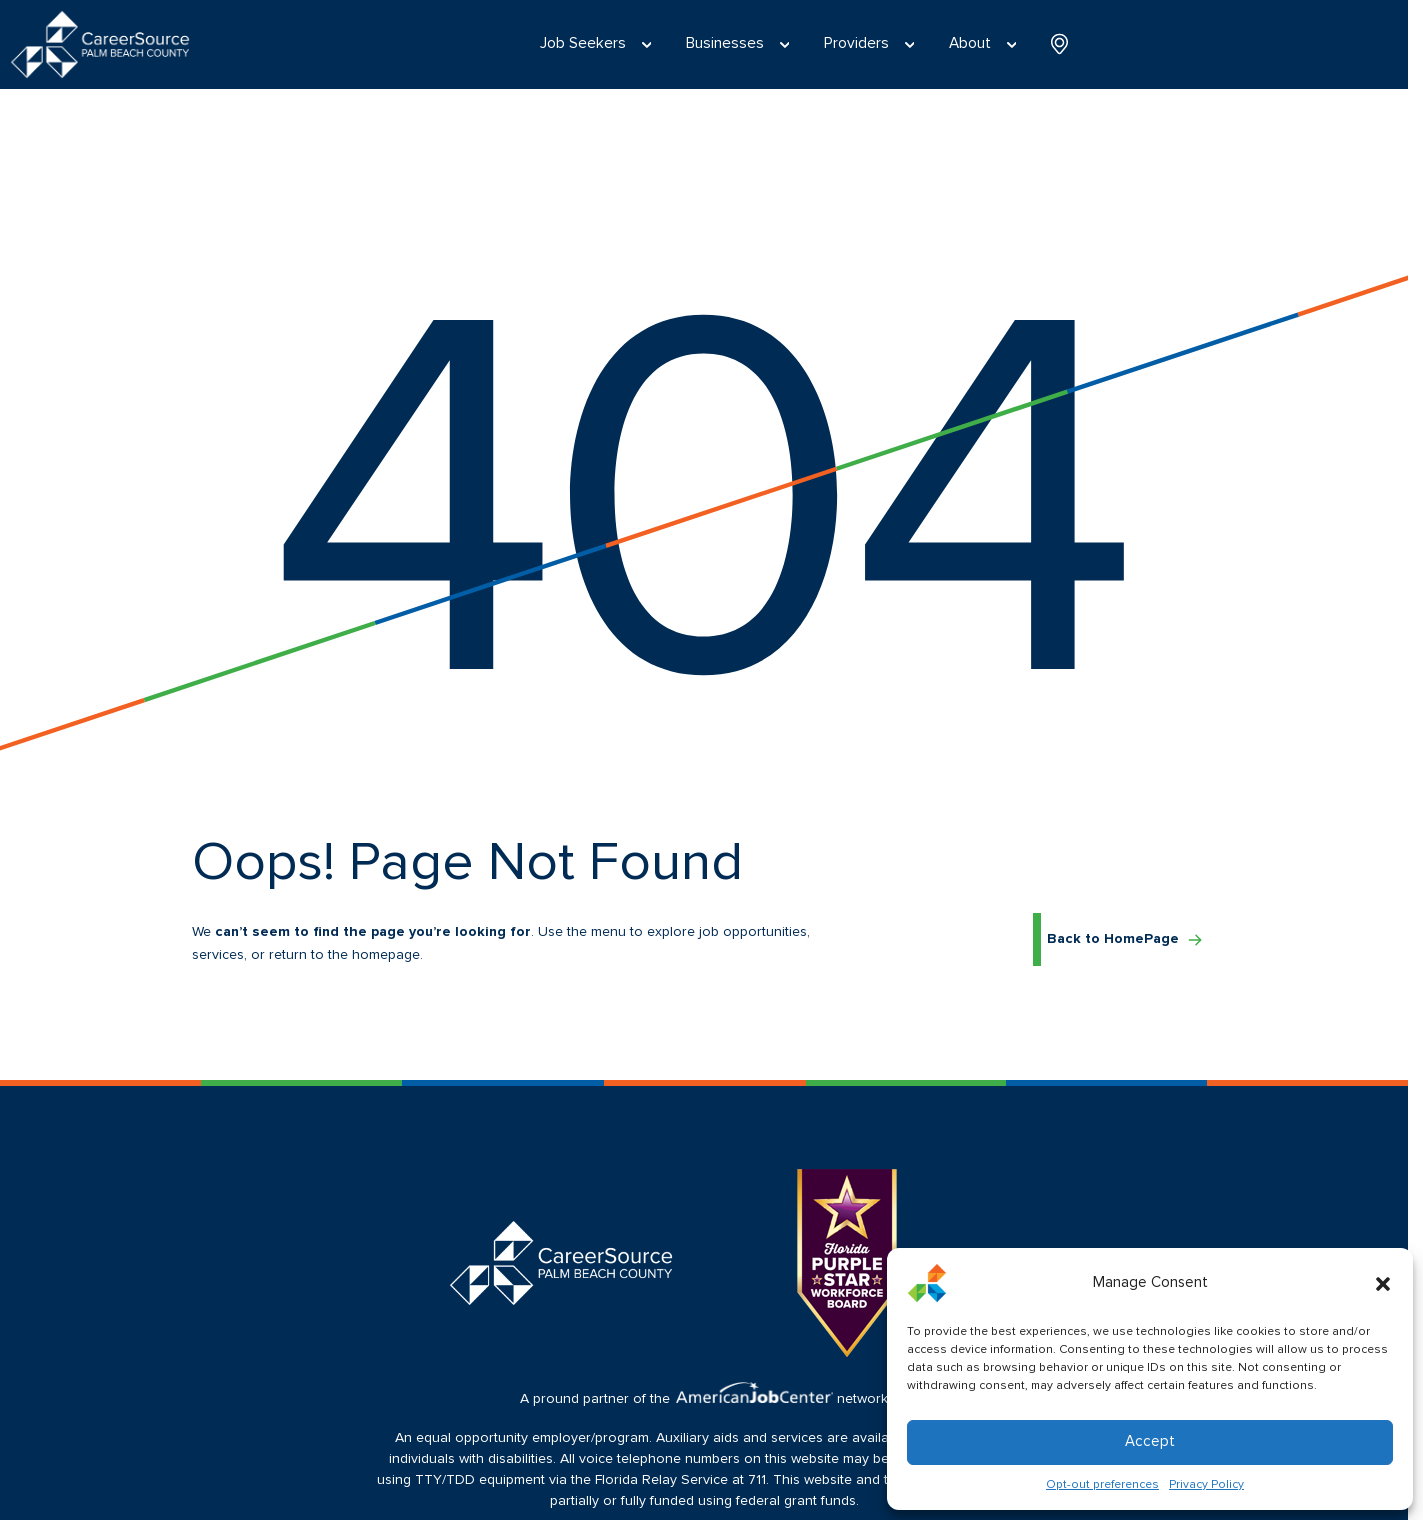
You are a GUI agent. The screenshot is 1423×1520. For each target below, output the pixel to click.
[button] (1383, 1283)
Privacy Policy (1206, 1485)
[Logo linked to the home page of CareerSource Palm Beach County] (100, 44)
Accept (1150, 1441)
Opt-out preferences (1102, 1485)
